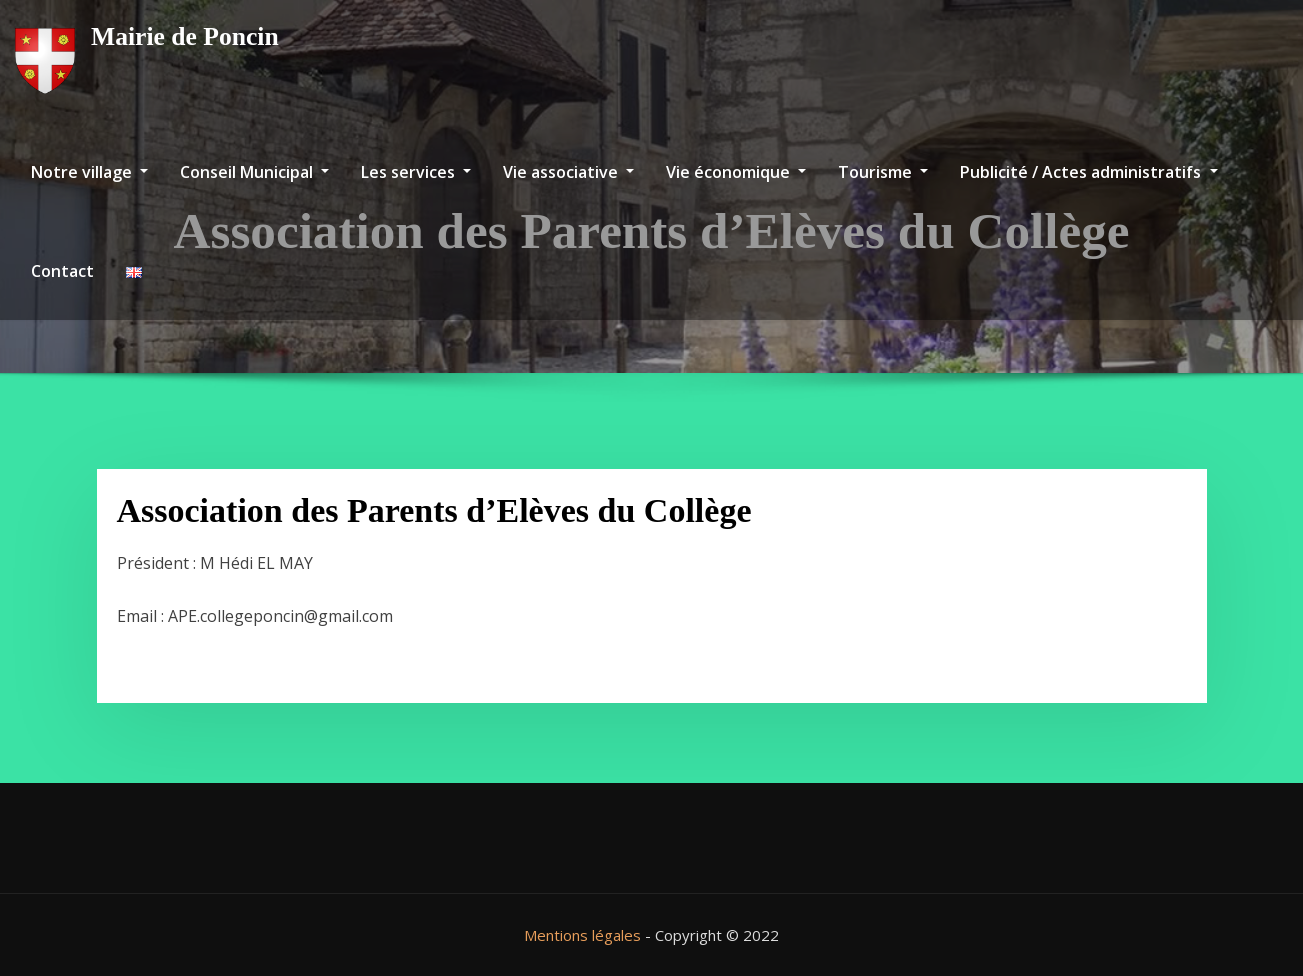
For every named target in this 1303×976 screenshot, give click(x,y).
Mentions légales (582, 935)
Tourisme (883, 172)
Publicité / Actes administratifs (1088, 172)
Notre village (89, 172)
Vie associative (568, 172)
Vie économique (736, 172)
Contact (62, 271)
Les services (416, 172)
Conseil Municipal (254, 172)
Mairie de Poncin (185, 36)
